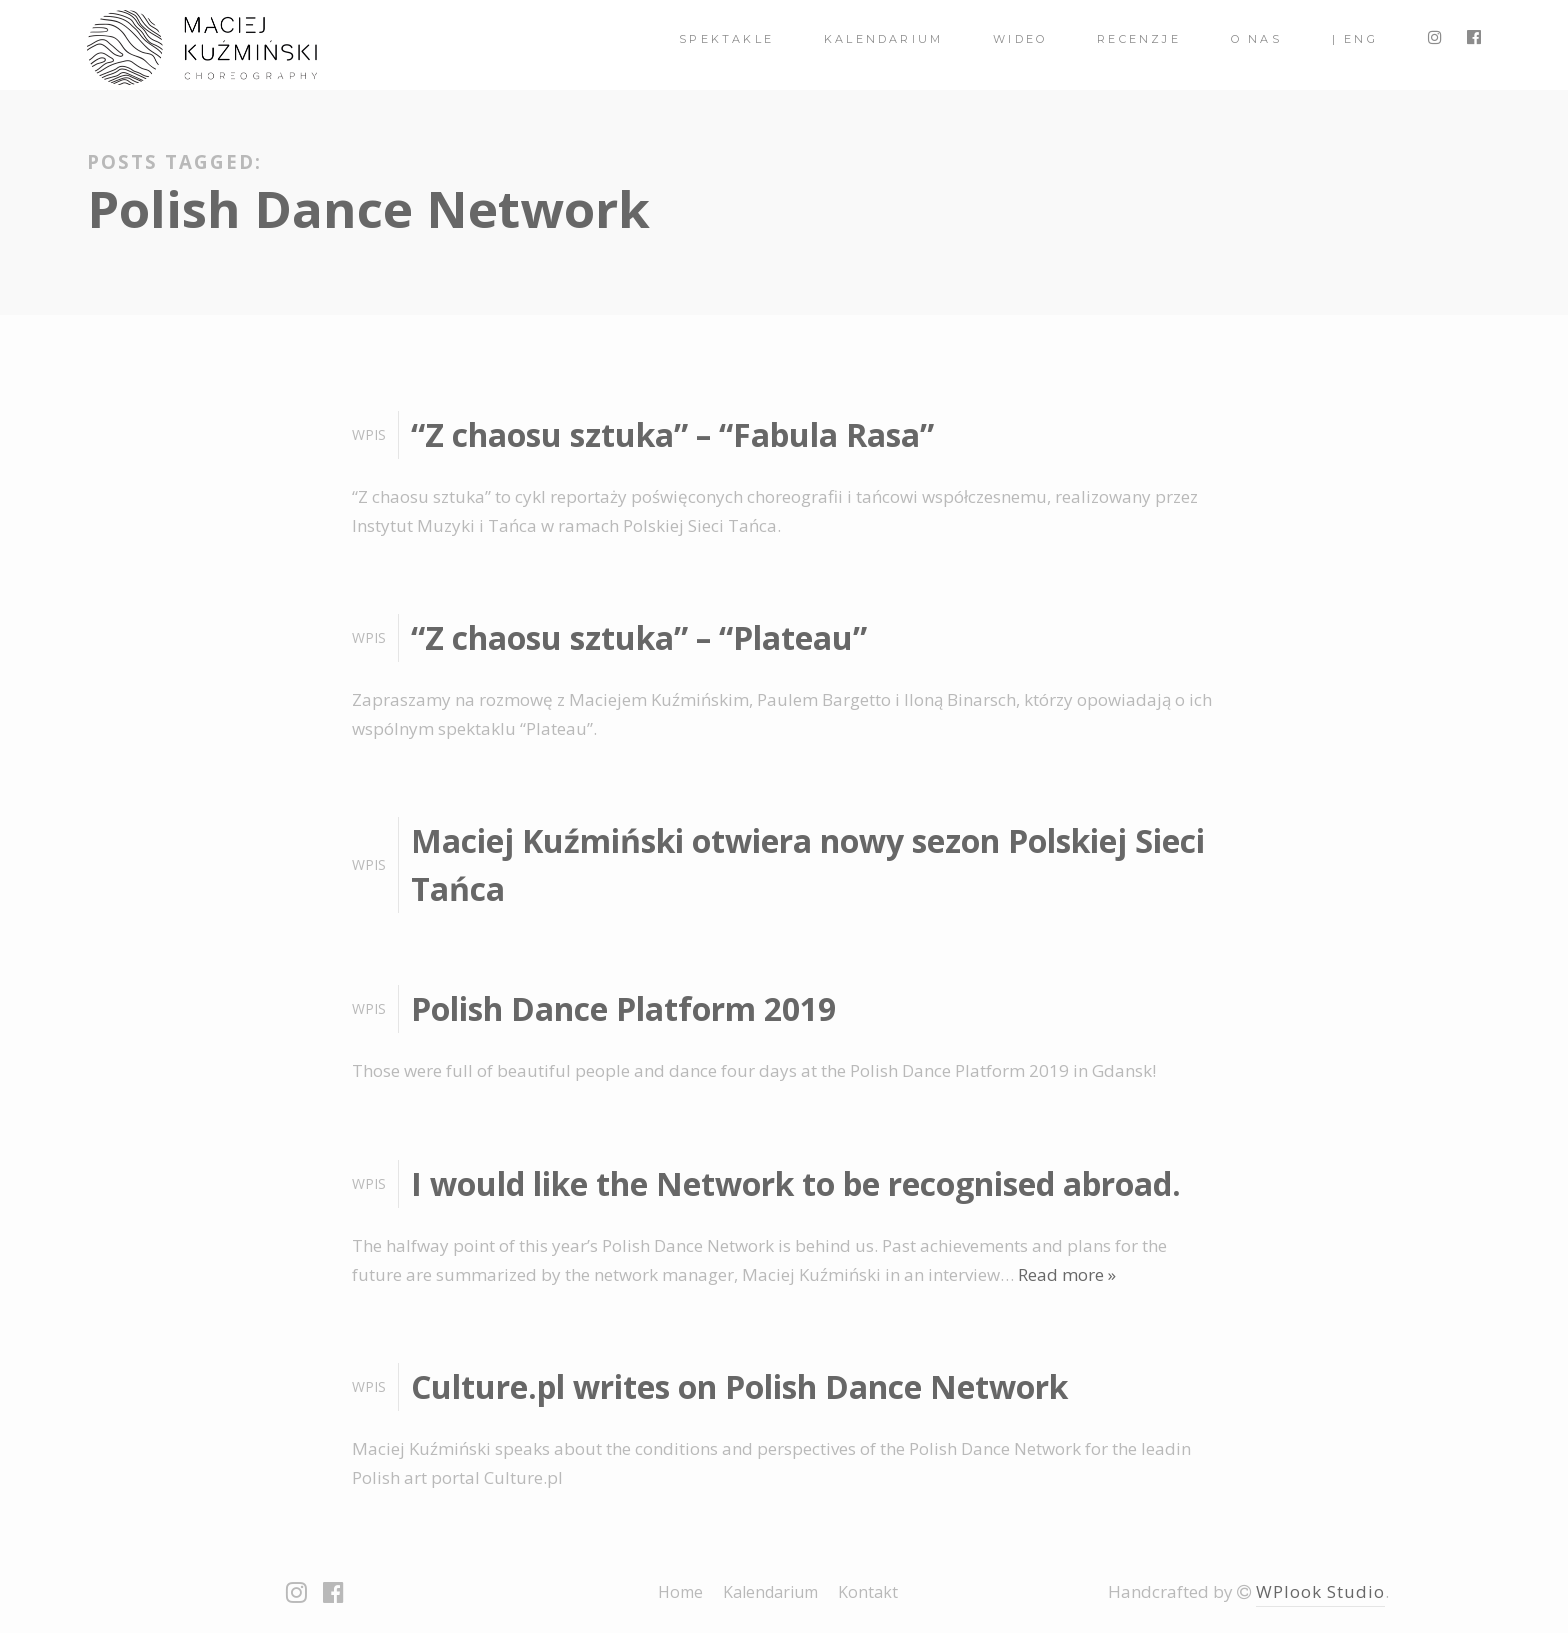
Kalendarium (883, 39)
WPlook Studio (1320, 1591)
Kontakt (868, 1592)
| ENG (1355, 39)
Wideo (1020, 39)
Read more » (1067, 1274)
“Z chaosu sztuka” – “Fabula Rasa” (672, 434)
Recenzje (1139, 39)
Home (680, 1592)
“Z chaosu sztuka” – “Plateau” (639, 637)
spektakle (726, 39)
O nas (1256, 39)
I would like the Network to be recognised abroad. (796, 1183)
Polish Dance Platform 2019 (623, 1008)
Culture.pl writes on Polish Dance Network (739, 1386)
